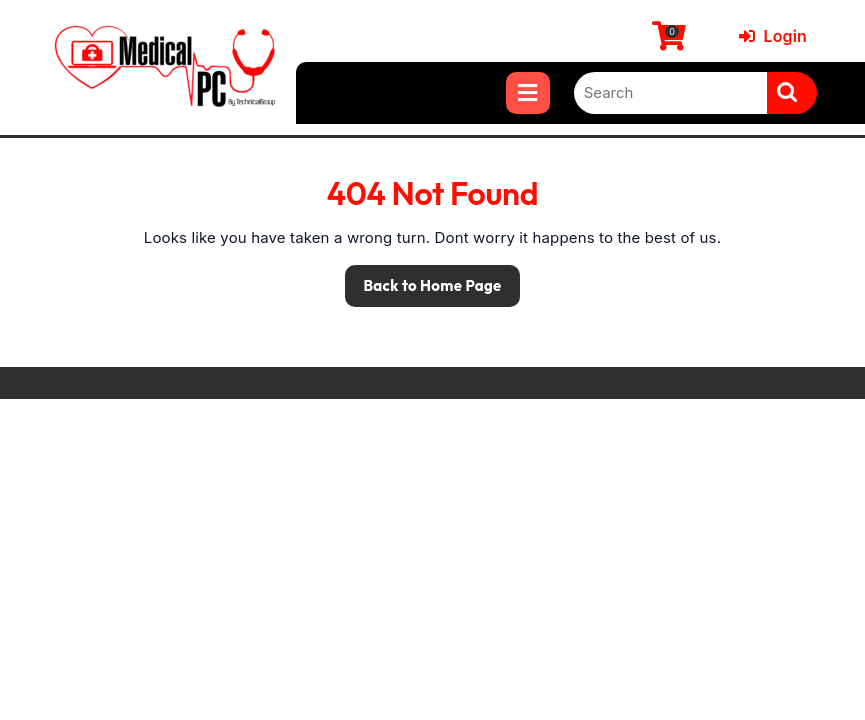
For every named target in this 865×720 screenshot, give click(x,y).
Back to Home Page (423, 280)
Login (773, 35)
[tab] (527, 93)
